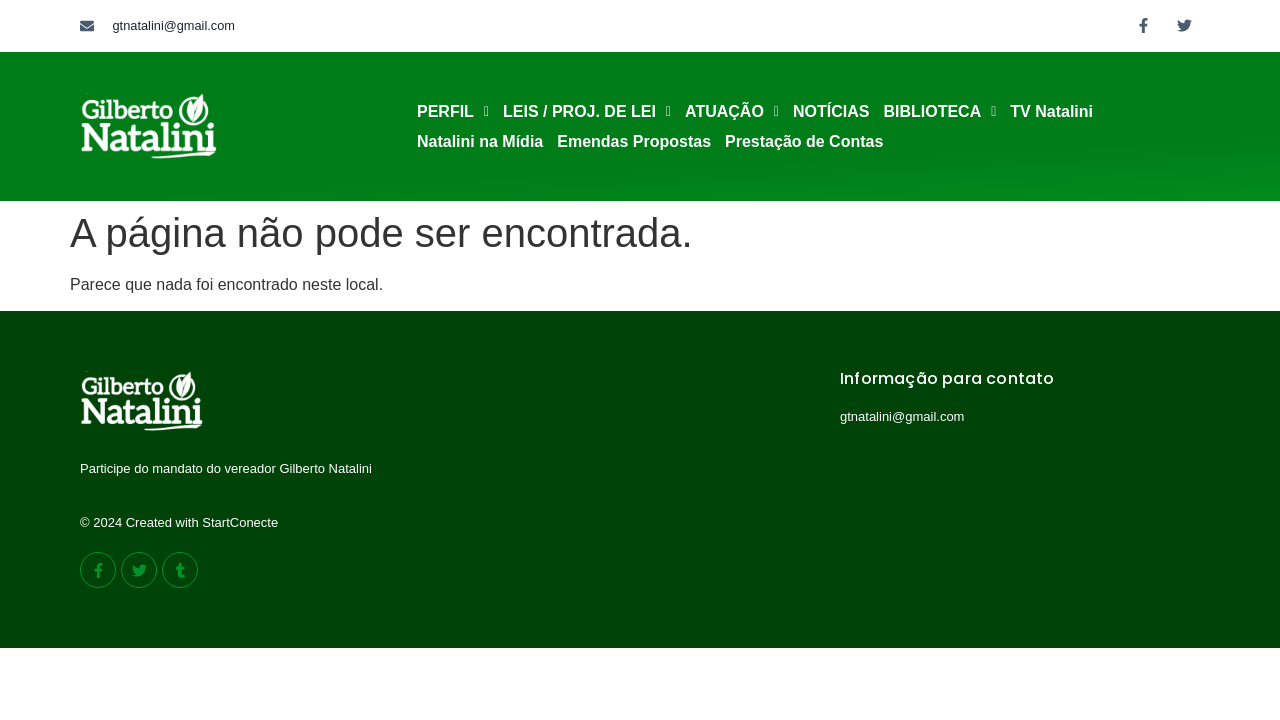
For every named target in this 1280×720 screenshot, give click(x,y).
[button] (453, 112)
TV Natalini (1051, 111)
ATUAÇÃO (732, 111)
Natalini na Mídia (480, 141)
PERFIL (453, 111)
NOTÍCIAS (831, 111)
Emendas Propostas (634, 141)
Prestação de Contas (804, 141)
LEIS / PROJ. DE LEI (587, 111)
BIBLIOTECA (939, 111)
